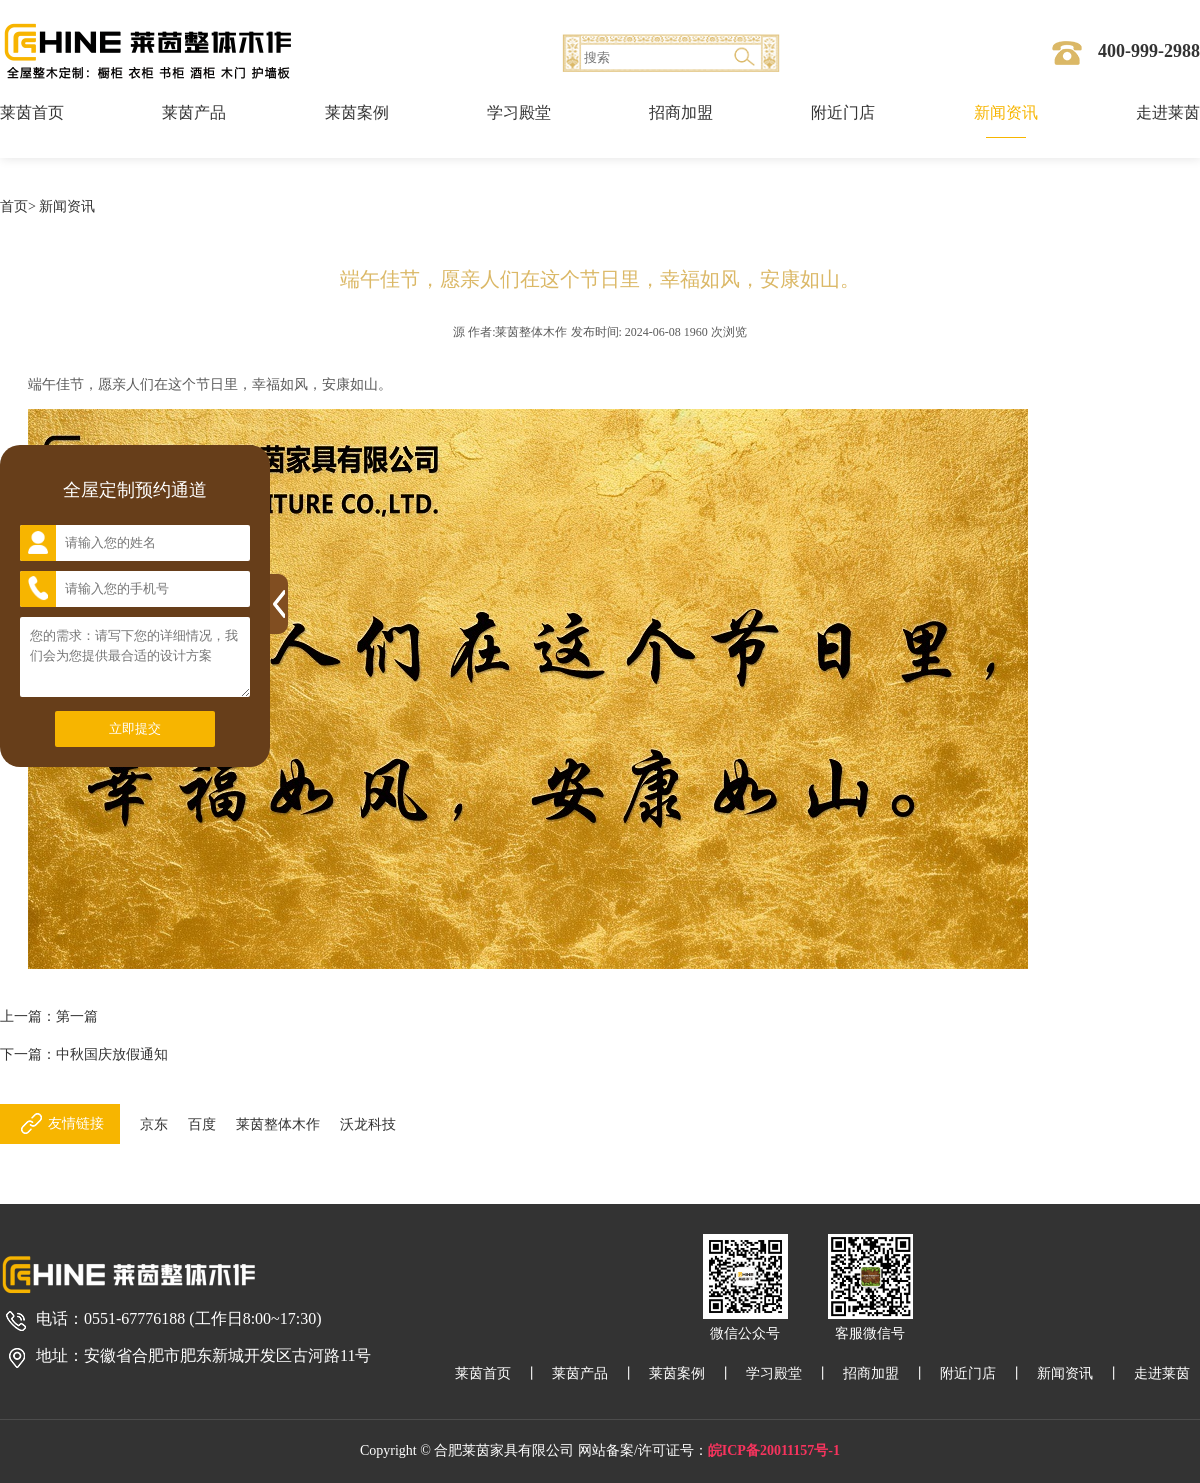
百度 (202, 1124)
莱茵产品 (194, 112)
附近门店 (843, 112)
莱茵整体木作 (278, 1124)
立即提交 (135, 728)
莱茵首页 (32, 112)
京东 (154, 1124)
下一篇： (84, 1054)
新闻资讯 (1006, 112)
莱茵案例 (357, 112)
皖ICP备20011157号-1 (774, 1450)
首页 (14, 206)
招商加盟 (681, 112)
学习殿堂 (519, 112)
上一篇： (49, 1016)
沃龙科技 (368, 1124)
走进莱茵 (1168, 112)
